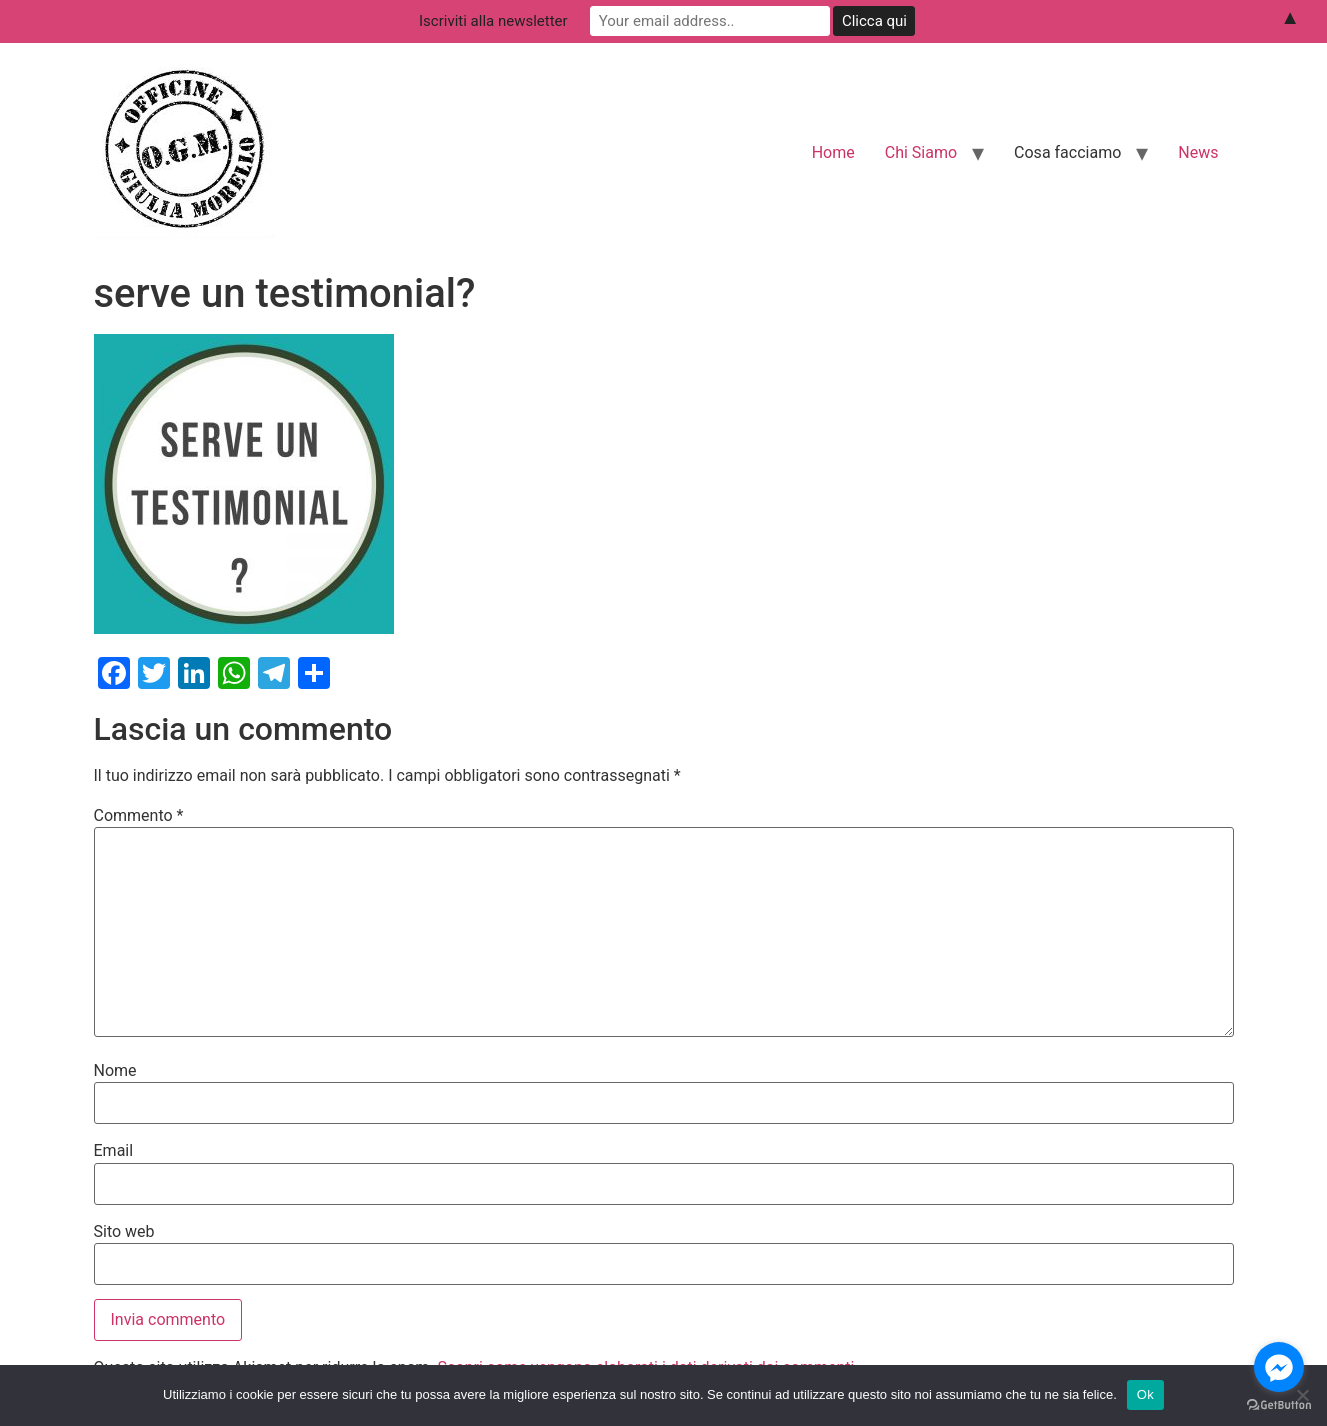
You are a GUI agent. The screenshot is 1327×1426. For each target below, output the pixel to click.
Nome (115, 1071)
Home (833, 152)
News (1198, 152)
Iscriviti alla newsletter (493, 21)
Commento (139, 816)
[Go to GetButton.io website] (1279, 1405)
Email (114, 1151)
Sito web (124, 1232)
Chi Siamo (921, 152)
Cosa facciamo (1067, 152)
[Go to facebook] (1279, 1367)
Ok (1145, 1394)
